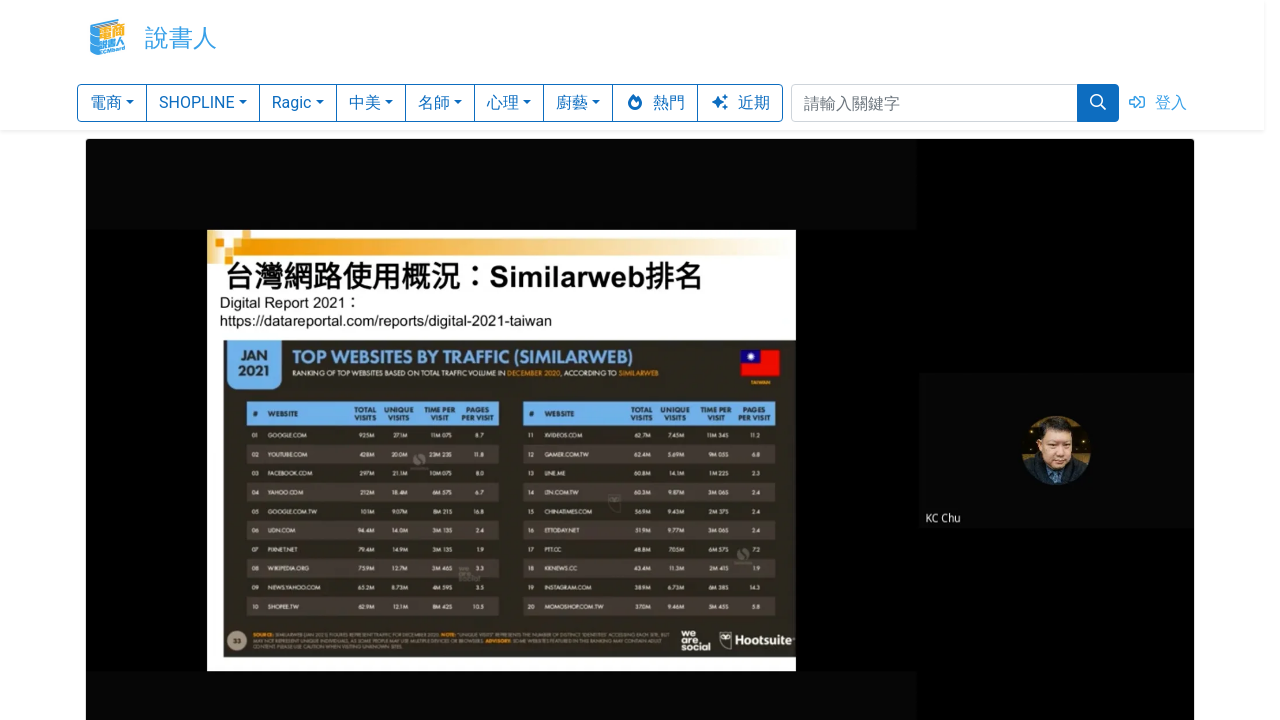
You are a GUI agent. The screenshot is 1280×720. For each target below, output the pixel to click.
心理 (503, 102)
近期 (740, 102)
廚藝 (572, 102)
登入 (1157, 102)
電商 (106, 102)
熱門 (655, 102)
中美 (365, 102)
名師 (434, 102)
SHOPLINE (197, 102)
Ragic (292, 102)
